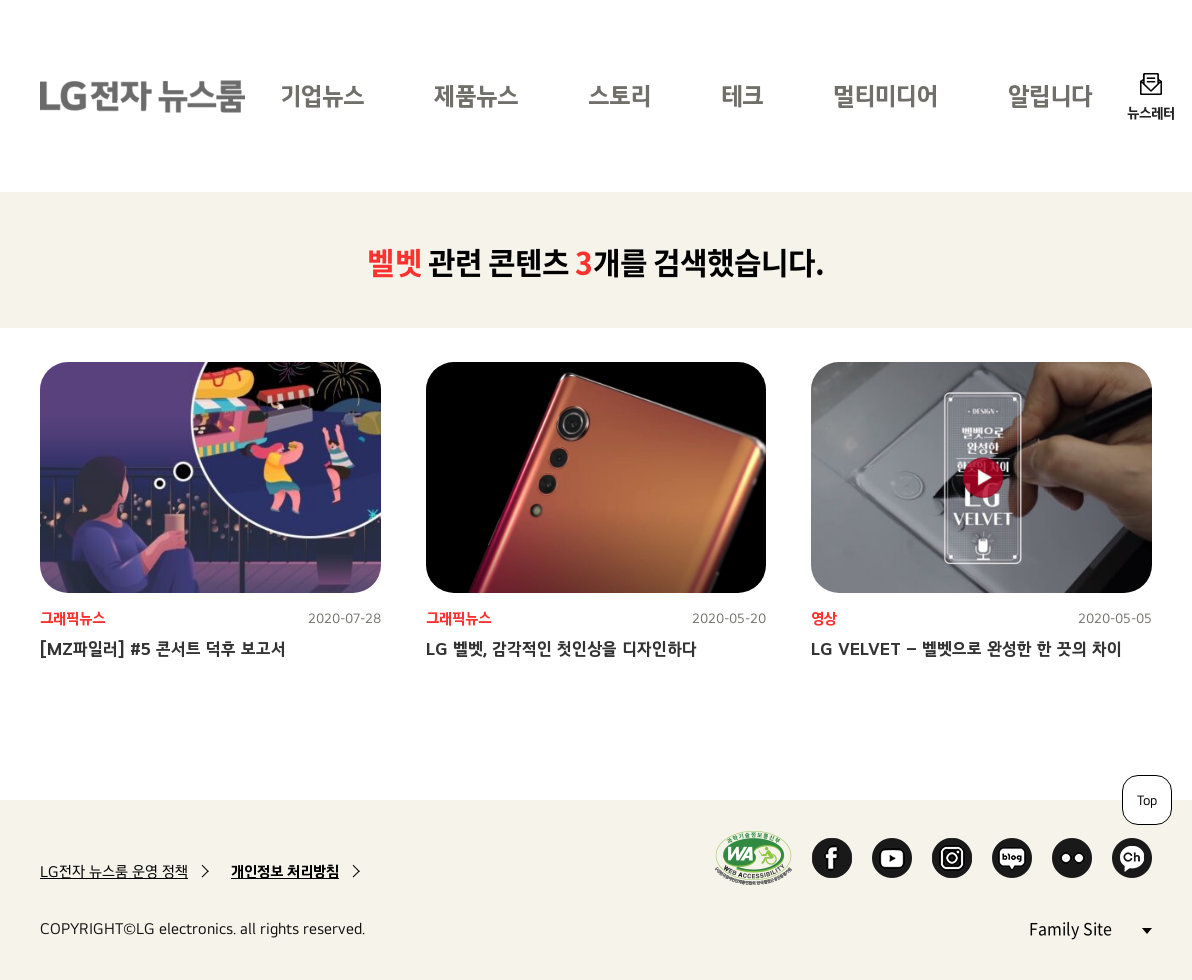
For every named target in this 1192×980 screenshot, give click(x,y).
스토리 (619, 95)
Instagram (952, 858)
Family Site (1090, 927)
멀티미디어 (885, 95)
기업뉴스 (322, 95)
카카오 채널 (1132, 858)
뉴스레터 (1151, 112)
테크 (742, 95)
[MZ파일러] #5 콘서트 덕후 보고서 (163, 648)
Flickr (1072, 858)
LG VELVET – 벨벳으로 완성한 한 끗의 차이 (966, 648)
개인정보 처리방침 (285, 871)
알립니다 (1050, 95)
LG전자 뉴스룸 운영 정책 (114, 871)
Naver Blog (1012, 858)
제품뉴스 (476, 95)
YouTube (892, 858)
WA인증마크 (753, 857)
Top (1147, 800)
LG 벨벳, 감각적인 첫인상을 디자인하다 (561, 648)
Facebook (832, 858)
